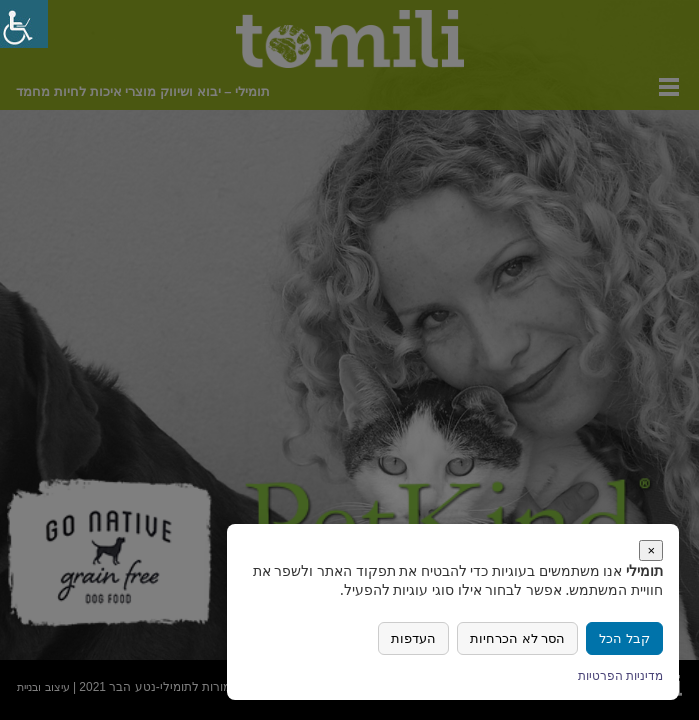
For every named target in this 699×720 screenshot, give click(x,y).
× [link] (651, 550)
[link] (24, 24)
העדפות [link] (413, 638)
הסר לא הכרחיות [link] (517, 638)
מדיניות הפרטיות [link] (620, 675)
